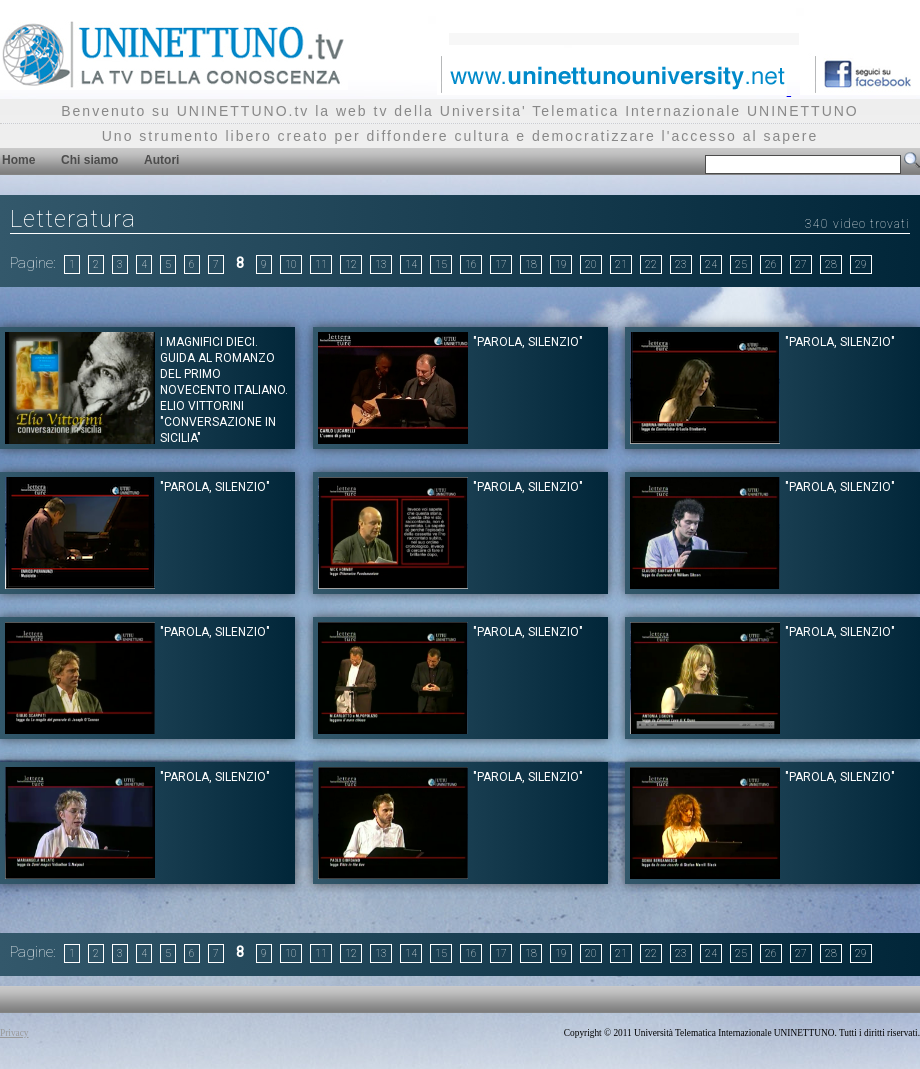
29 (861, 264)
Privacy (14, 1033)
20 (591, 264)
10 (291, 264)
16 (471, 264)
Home (18, 160)
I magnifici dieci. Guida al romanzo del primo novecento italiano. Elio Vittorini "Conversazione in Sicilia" (224, 390)
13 (381, 264)
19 (561, 264)
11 (321, 264)
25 (741, 264)
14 (411, 264)
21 (621, 264)
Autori (161, 160)
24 (711, 264)
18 (531, 264)
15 (441, 264)
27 (801, 264)
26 (771, 264)
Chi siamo (89, 160)
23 (681, 264)
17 (501, 264)
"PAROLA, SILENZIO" (528, 342)
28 (831, 264)
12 (351, 264)
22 (651, 264)
